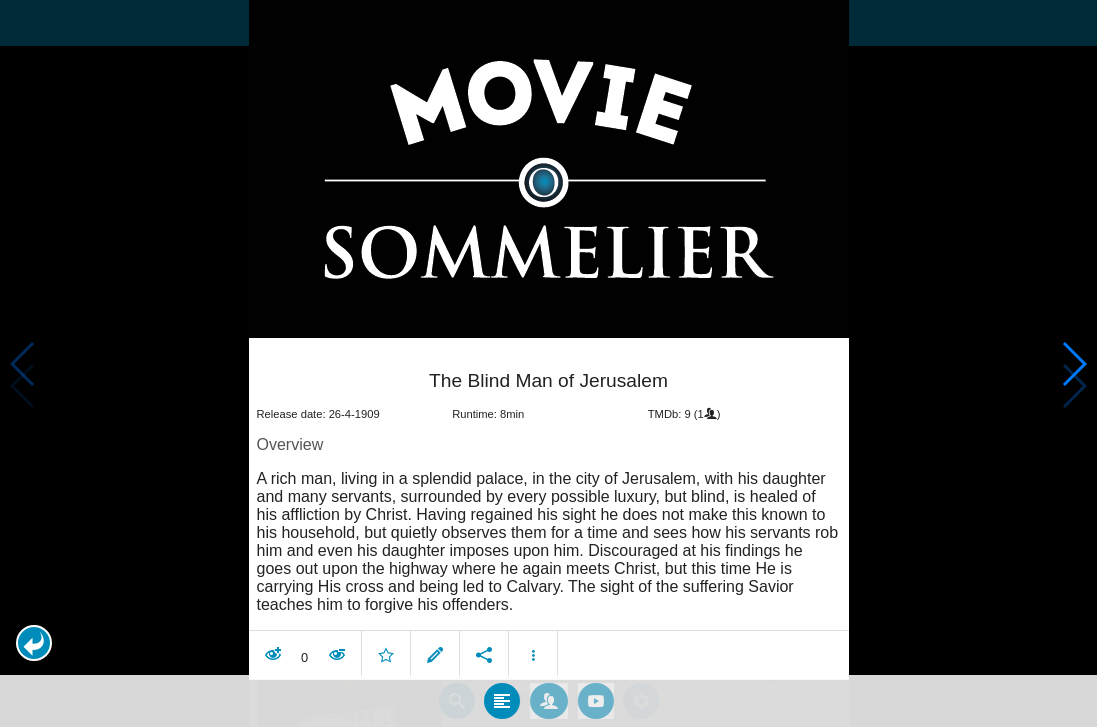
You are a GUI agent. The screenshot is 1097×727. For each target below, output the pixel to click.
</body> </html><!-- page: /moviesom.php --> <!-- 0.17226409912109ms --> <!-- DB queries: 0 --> (548, 363)
